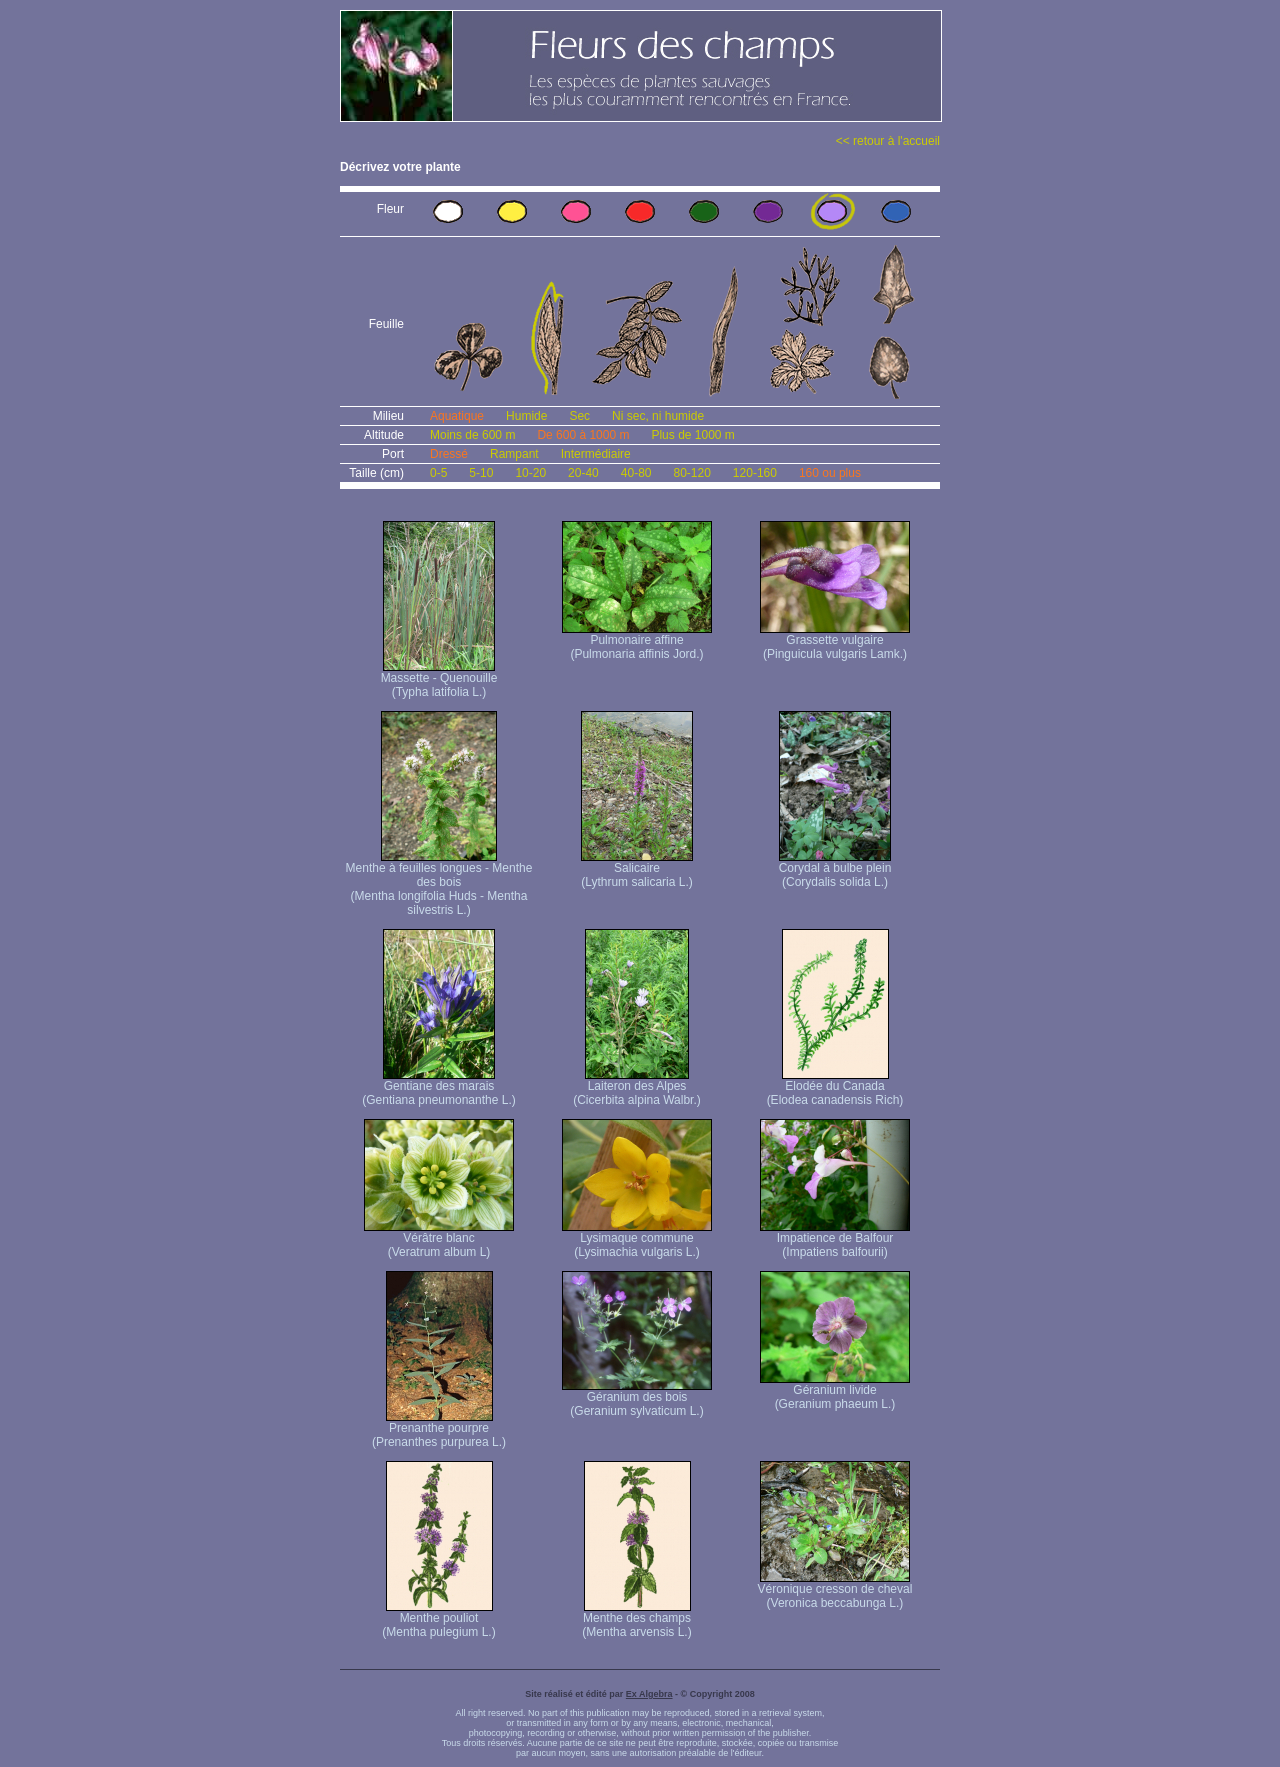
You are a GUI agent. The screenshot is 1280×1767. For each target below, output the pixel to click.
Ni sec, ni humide (658, 416)
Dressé (449, 454)
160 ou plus (830, 473)
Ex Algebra (649, 1694)
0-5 (438, 473)
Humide (526, 416)
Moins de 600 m (472, 435)
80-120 (691, 473)
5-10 (481, 473)
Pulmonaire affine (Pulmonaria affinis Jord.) (637, 641)
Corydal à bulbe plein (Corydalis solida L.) (835, 869)
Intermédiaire (596, 454)
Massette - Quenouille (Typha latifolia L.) (439, 679)
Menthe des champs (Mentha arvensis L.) (636, 1619)
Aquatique (457, 416)
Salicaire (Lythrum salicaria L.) (637, 869)
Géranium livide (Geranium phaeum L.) (835, 1391)
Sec (579, 416)
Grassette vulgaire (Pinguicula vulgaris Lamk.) (835, 641)
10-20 (530, 473)
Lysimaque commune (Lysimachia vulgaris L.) (637, 1239)
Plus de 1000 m (692, 435)
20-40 (583, 473)
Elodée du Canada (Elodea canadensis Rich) (835, 1087)
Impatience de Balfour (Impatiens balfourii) (835, 1239)
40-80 (636, 473)
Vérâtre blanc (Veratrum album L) (439, 1239)
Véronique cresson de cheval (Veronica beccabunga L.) (835, 1590)
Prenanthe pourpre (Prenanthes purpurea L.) (439, 1429)
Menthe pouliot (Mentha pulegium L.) (438, 1619)
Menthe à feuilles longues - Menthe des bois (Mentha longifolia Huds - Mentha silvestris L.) (439, 883)
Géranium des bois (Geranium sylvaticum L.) (637, 1398)
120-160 (755, 473)
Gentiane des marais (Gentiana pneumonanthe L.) (438, 1087)
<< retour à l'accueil (888, 141)
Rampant (514, 454)
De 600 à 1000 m (583, 435)
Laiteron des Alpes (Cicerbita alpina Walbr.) (637, 1087)
